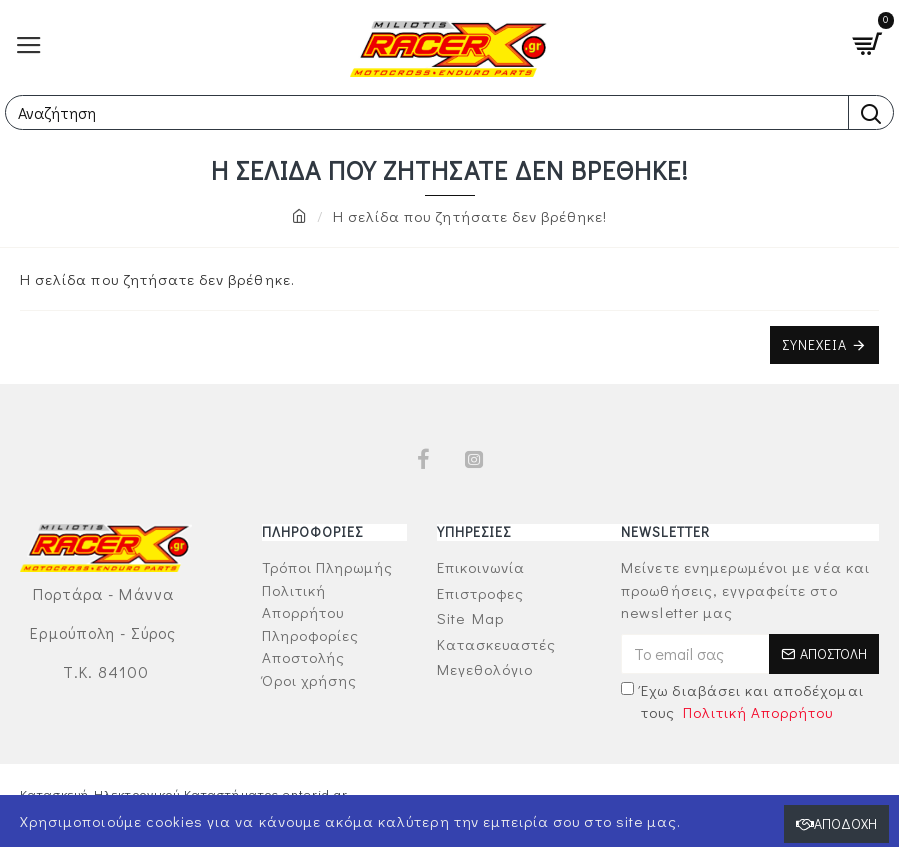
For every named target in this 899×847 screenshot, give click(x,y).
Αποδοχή (845, 823)
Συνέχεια (814, 344)
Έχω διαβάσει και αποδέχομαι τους (742, 702)
